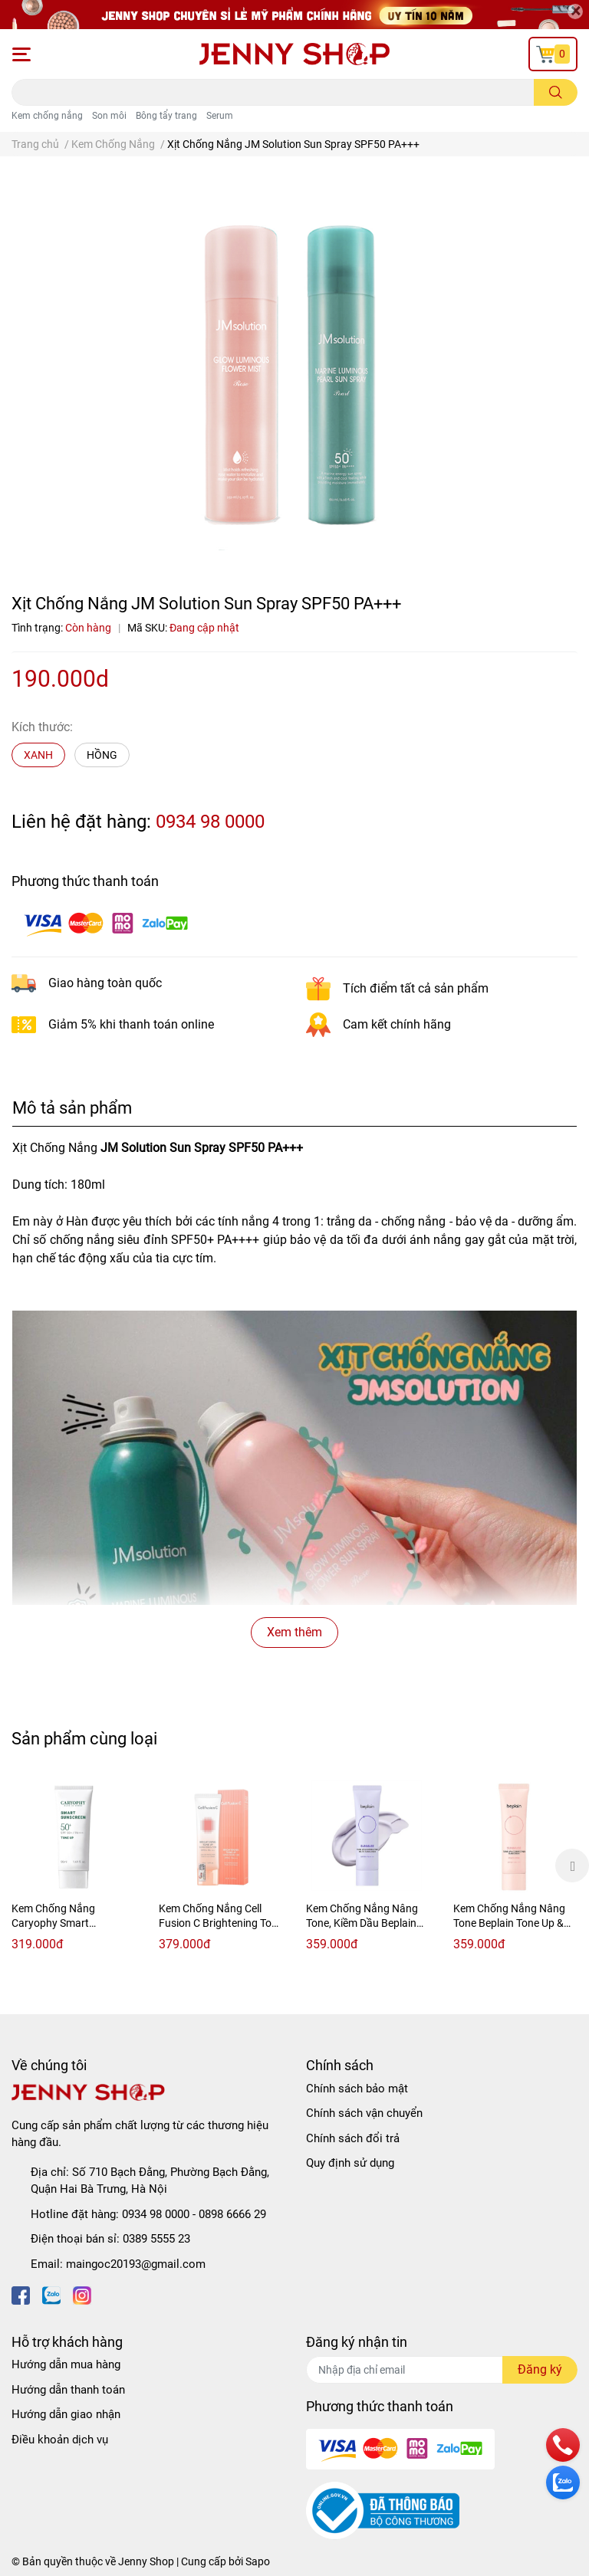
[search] (555, 92)
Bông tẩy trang (166, 115)
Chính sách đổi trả (353, 2138)
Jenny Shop (146, 2561)
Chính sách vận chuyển (364, 2113)
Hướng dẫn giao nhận (66, 2414)
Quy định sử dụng (350, 2163)
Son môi (109, 115)
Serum (219, 115)
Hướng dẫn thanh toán (68, 2390)
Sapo (257, 2561)
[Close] (575, 11)
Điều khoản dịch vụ (60, 2439)
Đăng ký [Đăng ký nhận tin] (540, 2369)
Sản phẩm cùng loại (84, 1738)
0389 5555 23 (156, 2239)
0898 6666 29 (232, 2214)
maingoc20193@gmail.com (136, 2264)
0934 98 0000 (210, 821)
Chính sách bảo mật (357, 2088)
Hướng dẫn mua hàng (66, 2364)
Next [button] (572, 1865)
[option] (73, 1865)
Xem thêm (294, 1632)
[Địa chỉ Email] (441, 2370)
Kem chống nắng (47, 115)
